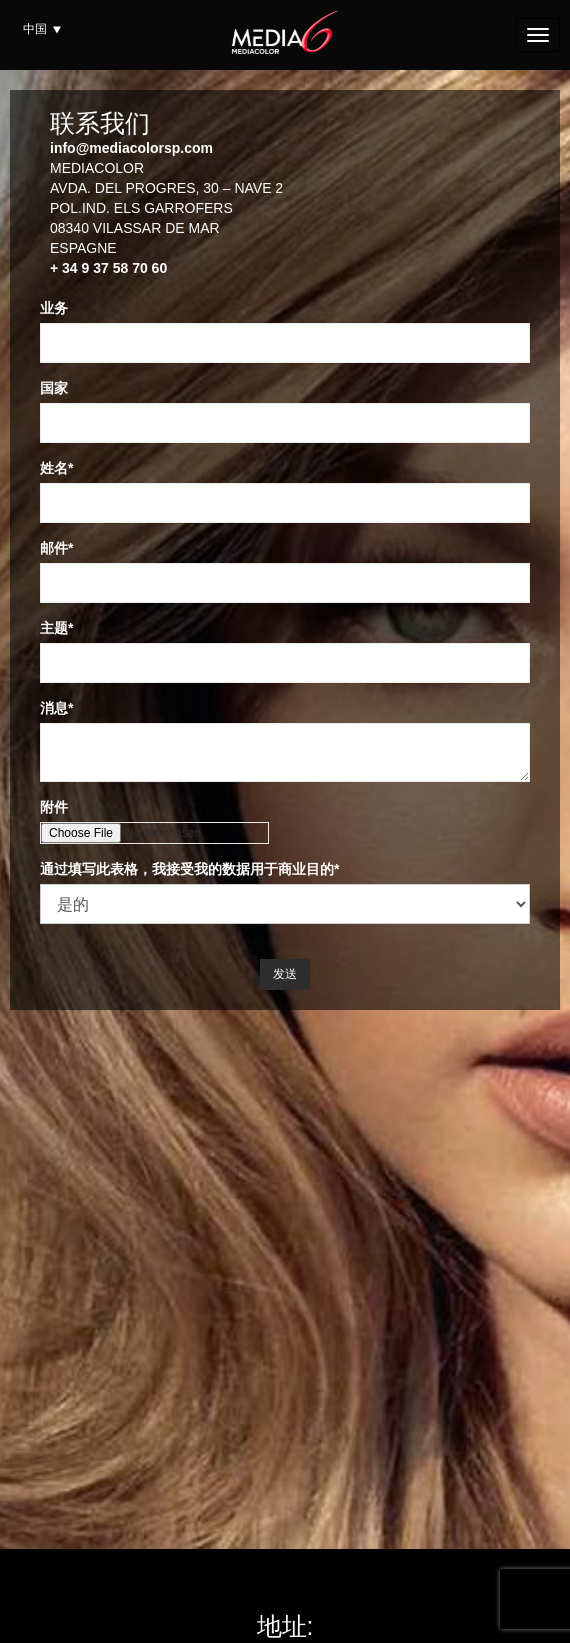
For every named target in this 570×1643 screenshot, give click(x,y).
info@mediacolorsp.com (131, 148)
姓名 (54, 468)
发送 (285, 974)
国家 (54, 388)
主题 (54, 628)
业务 (54, 308)
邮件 (54, 548)
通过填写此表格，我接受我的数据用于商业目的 (187, 869)
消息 (54, 708)
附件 (54, 807)
